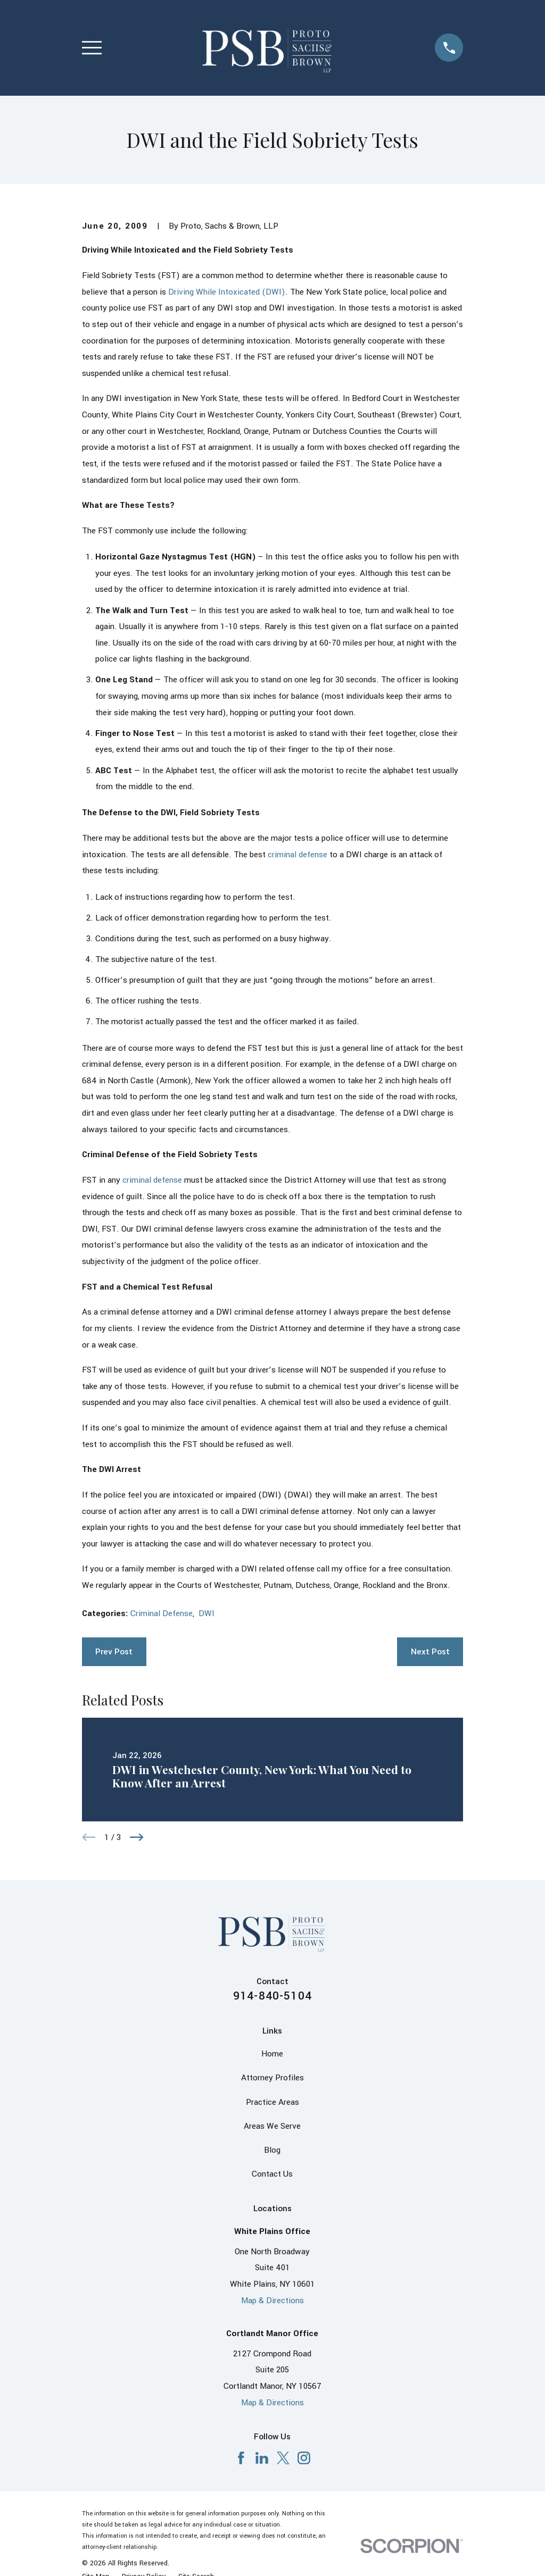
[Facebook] (241, 2458)
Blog (272, 2150)
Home (272, 2054)
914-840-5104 (272, 1996)
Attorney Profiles (272, 2078)
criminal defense (297, 854)
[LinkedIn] (261, 2458)
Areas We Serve (272, 2126)
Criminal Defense (161, 1613)
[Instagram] (304, 2458)
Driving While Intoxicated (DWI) (226, 292)
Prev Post (114, 1652)
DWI (206, 1613)
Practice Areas (272, 2102)
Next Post (430, 1652)
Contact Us (272, 2174)
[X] (283, 2458)
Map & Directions (272, 2300)
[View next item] (137, 1837)
